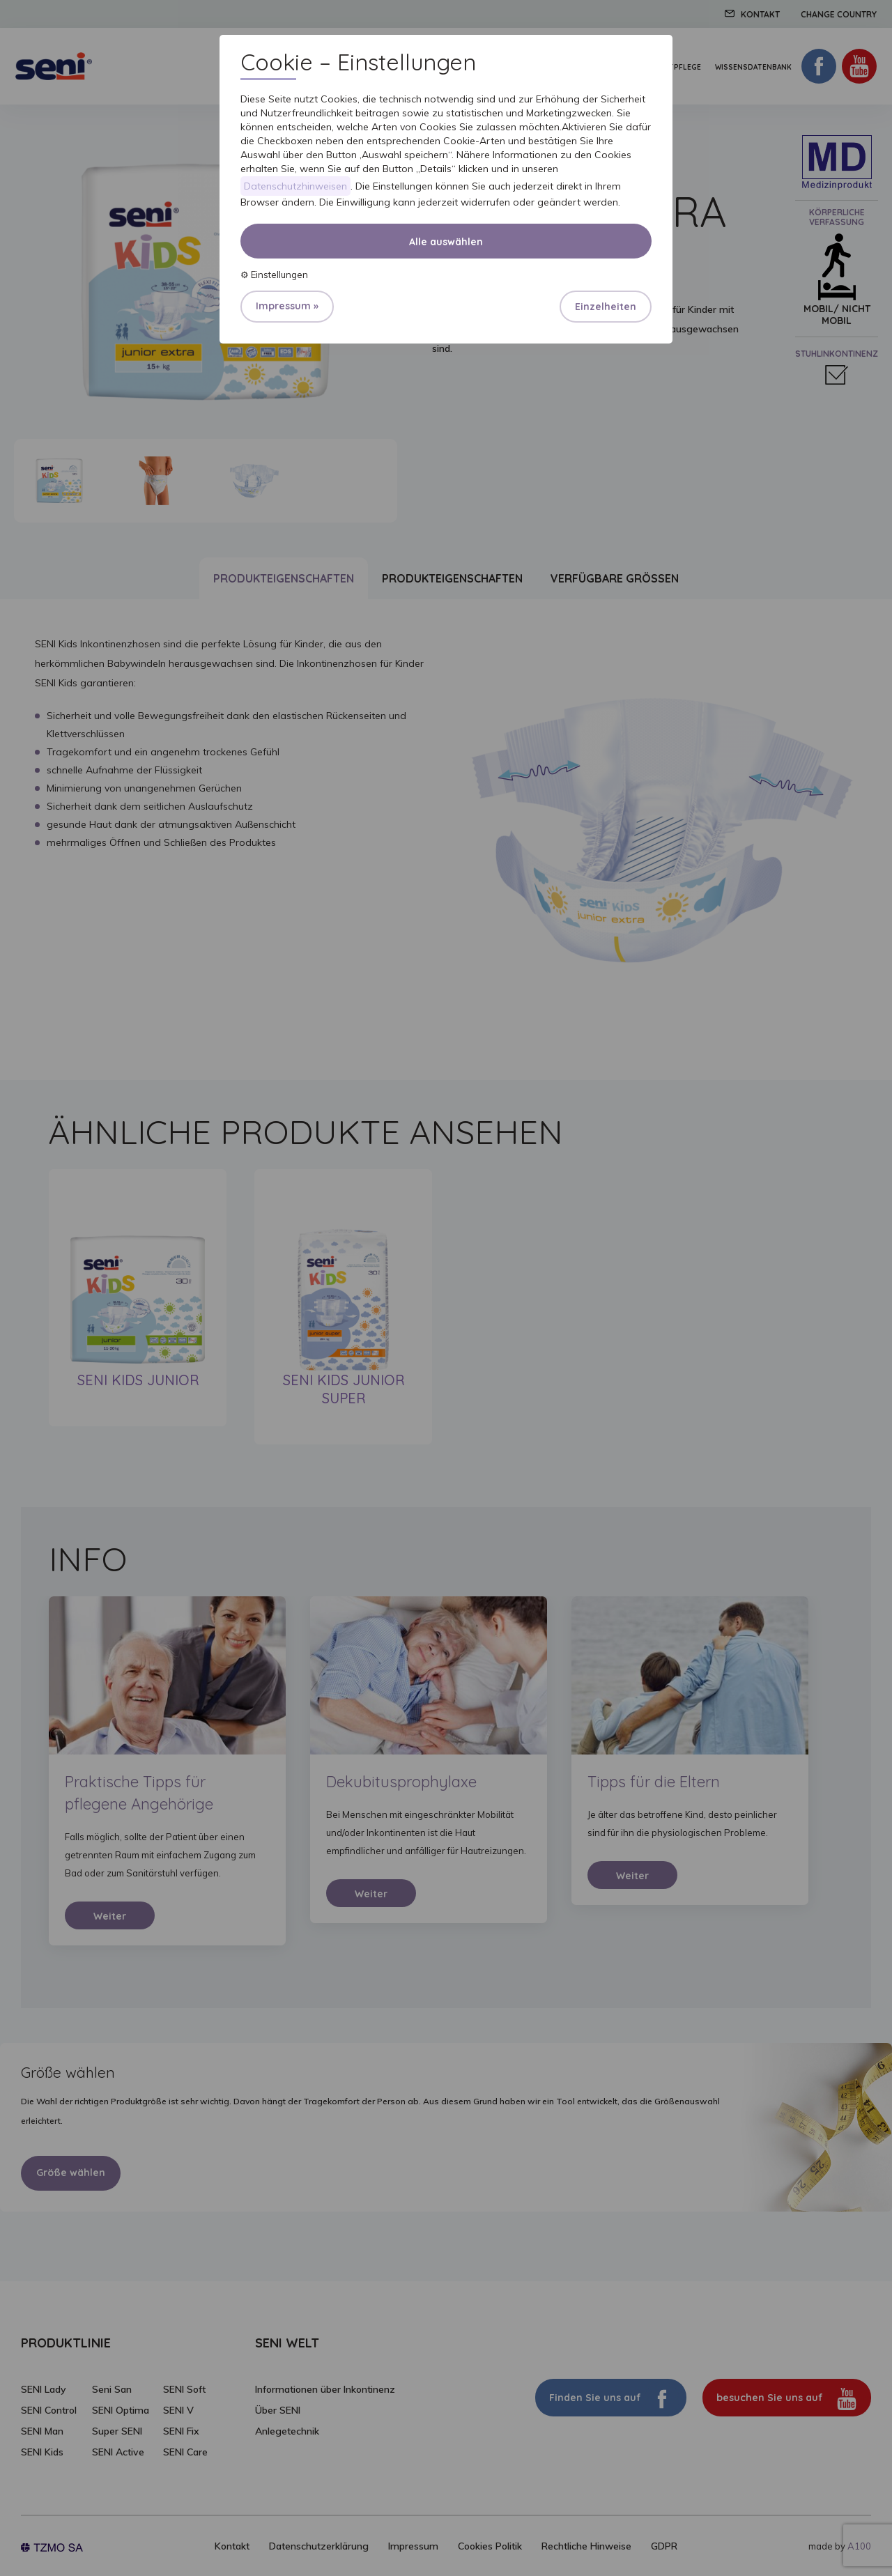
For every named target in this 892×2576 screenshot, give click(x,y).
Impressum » (287, 306)
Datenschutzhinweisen (295, 186)
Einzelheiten (605, 306)
